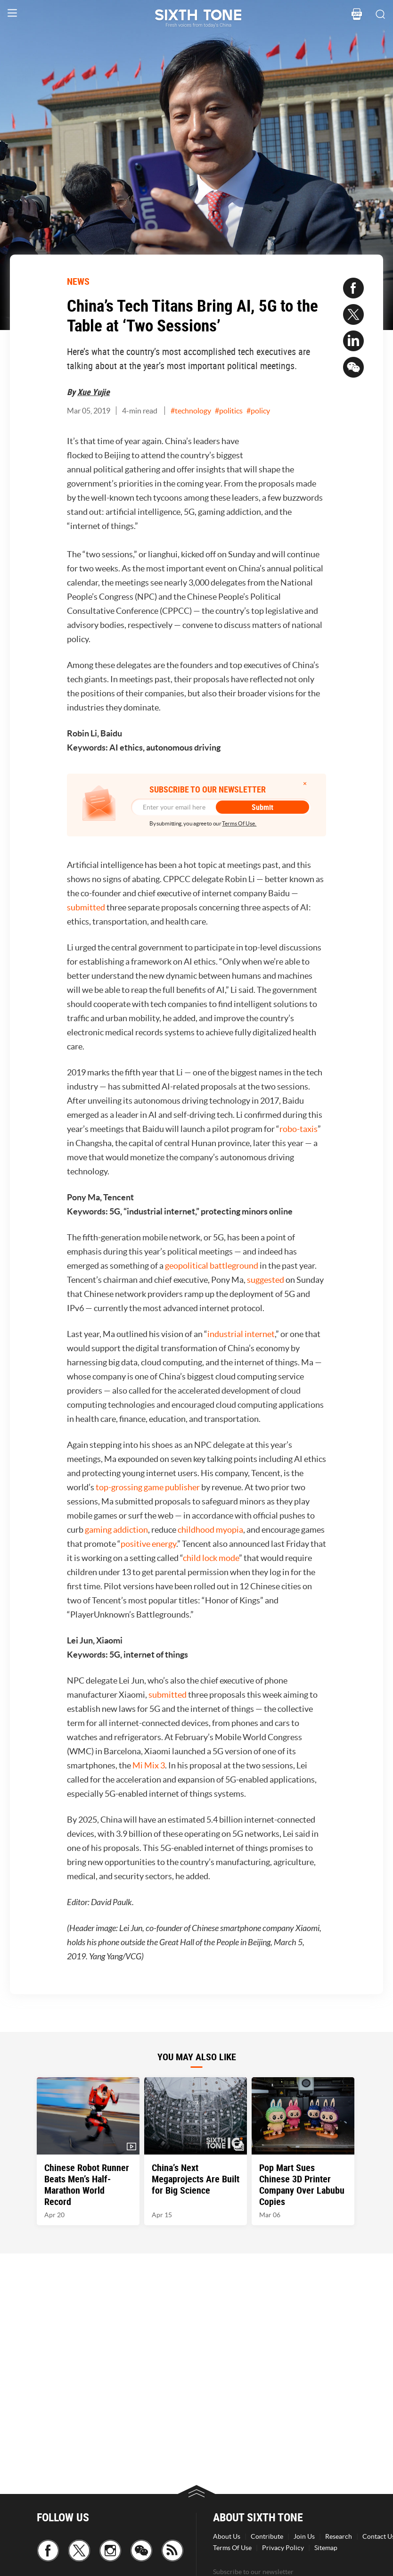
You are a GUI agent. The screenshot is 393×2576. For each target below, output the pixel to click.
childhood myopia (210, 1530)
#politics (229, 410)
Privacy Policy (283, 2547)
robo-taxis (298, 1129)
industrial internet (241, 1334)
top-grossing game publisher (148, 1487)
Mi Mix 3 (148, 1765)
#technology (191, 410)
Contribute (267, 2536)
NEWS (78, 281)
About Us (226, 2536)
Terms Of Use (232, 2547)
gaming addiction (116, 1530)
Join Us (304, 2536)
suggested (265, 1280)
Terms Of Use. (239, 823)
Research (338, 2536)
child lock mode (211, 1558)
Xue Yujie (93, 391)
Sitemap (325, 2547)
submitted (86, 907)
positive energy (148, 1544)
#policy (258, 410)
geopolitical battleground (211, 1266)
